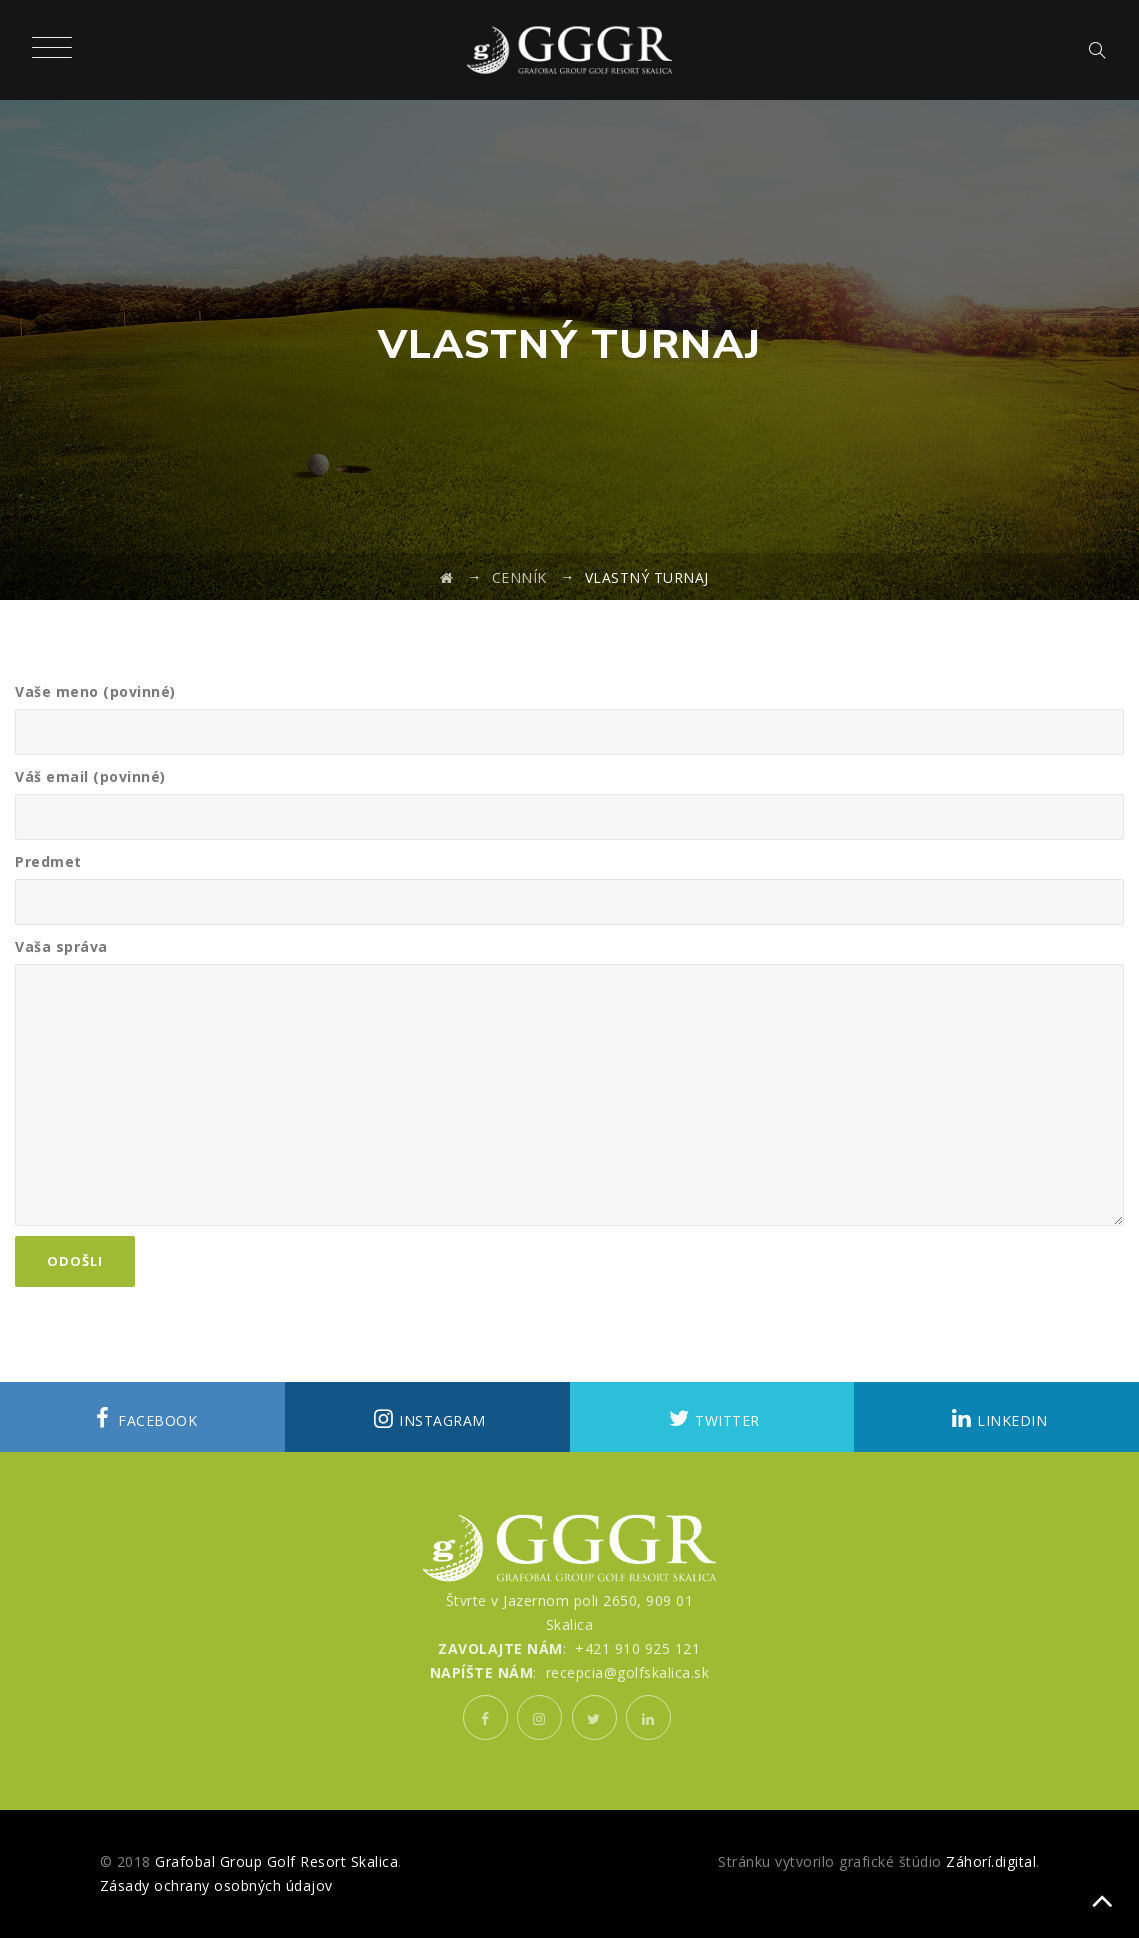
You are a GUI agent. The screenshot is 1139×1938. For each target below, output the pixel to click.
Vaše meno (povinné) (569, 718)
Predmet (569, 888)
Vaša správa (569, 1081)
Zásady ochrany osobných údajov (216, 1885)
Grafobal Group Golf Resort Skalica (276, 1861)
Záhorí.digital (991, 1861)
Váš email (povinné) (569, 803)
